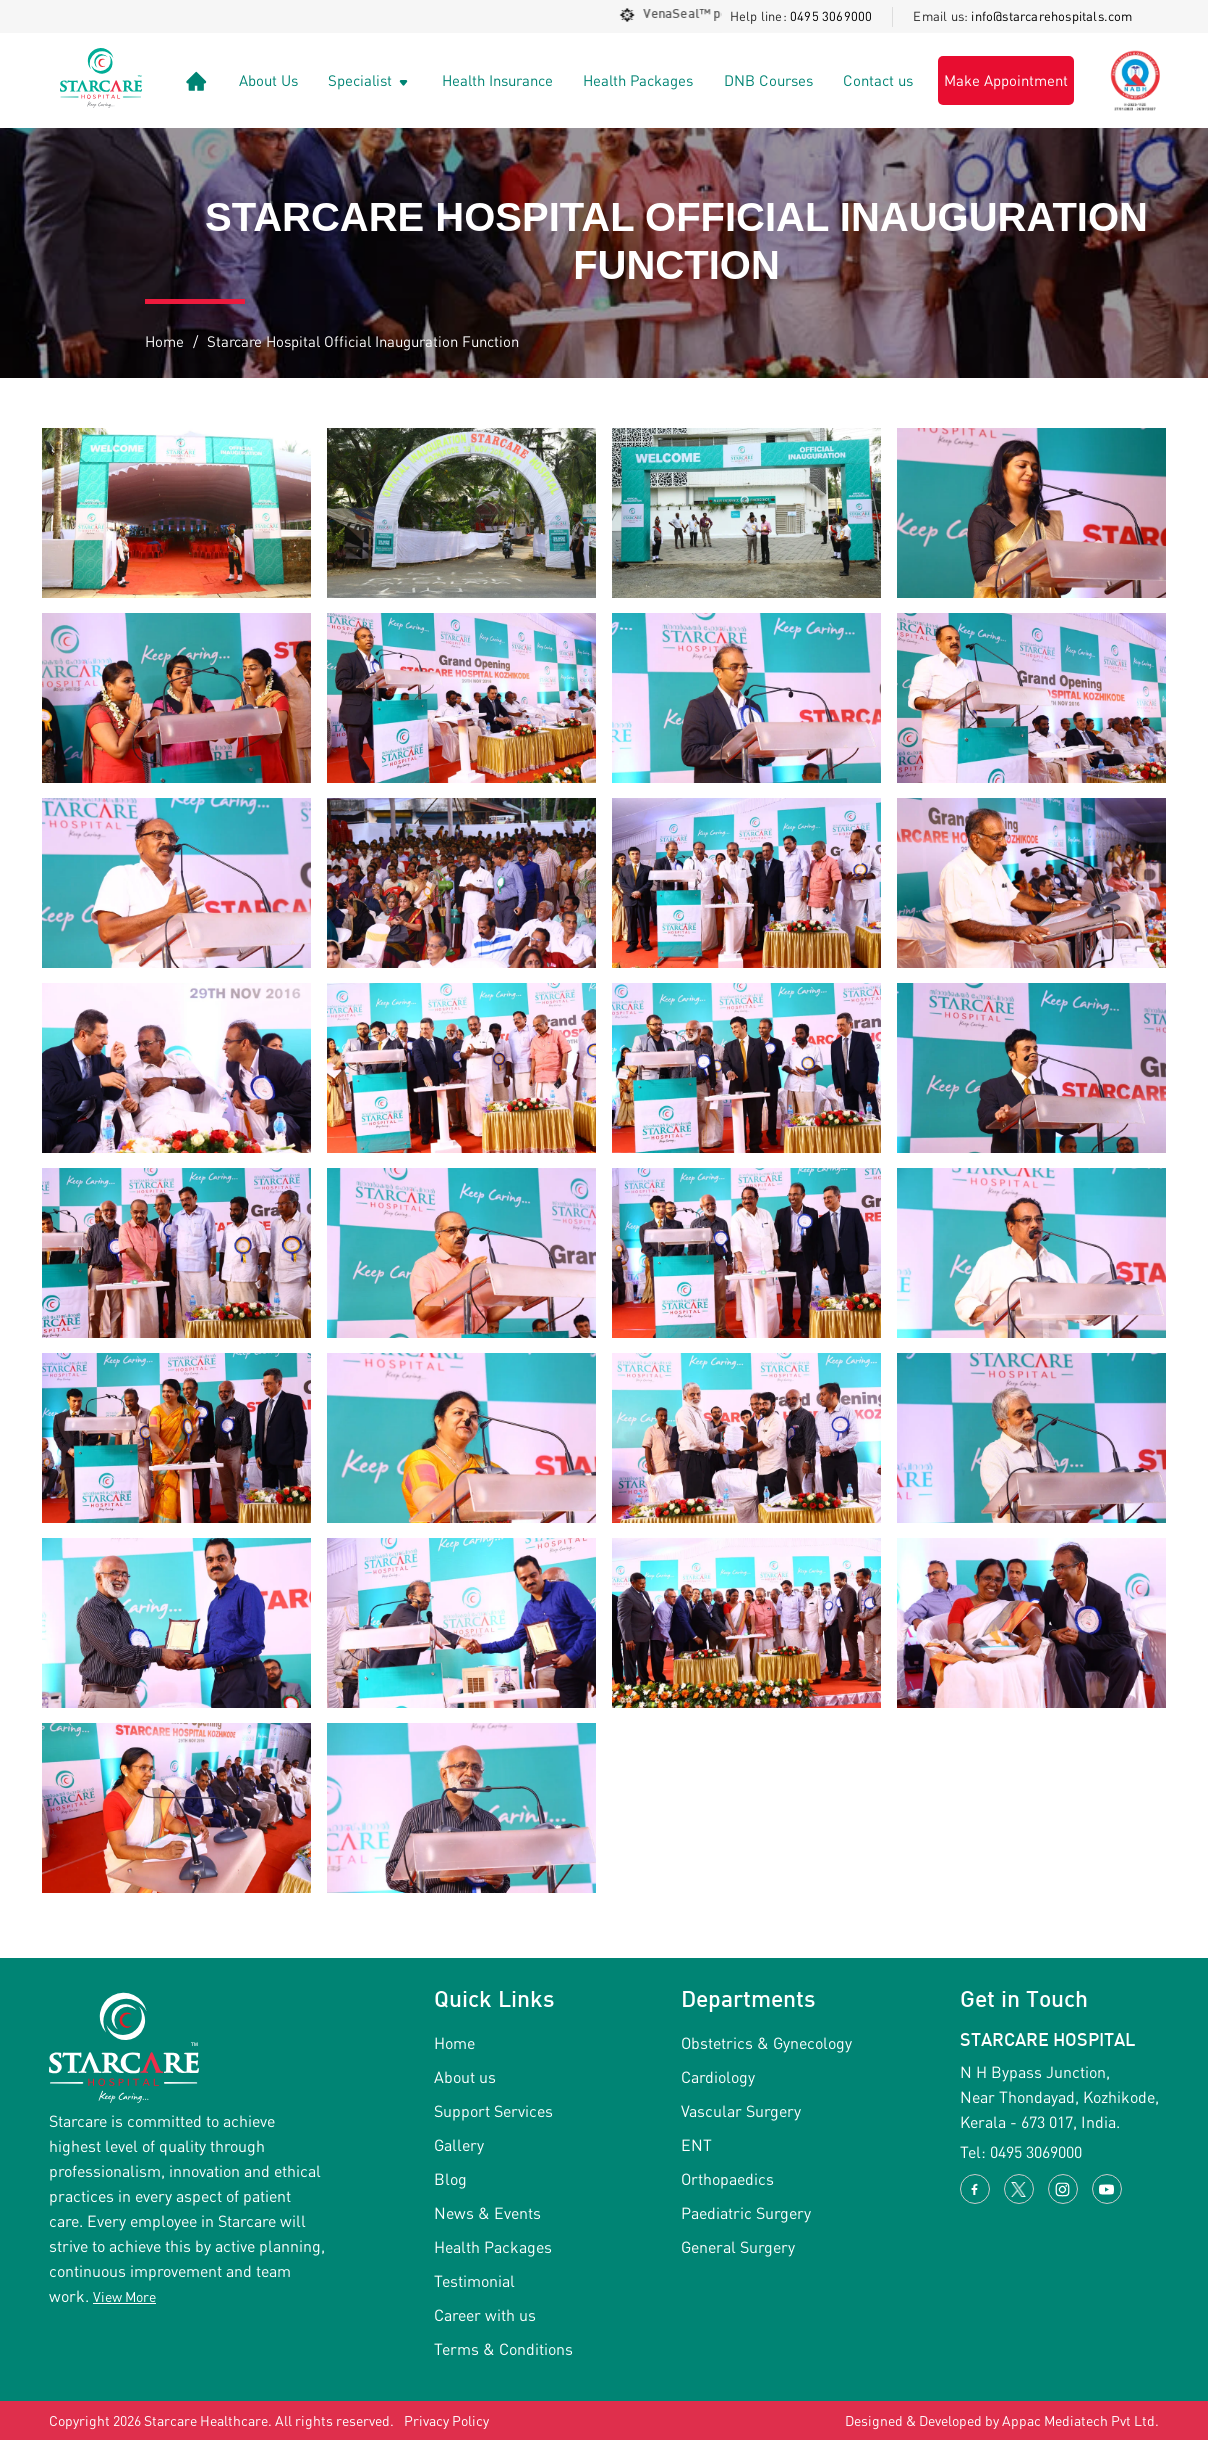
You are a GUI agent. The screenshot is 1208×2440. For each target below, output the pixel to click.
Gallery (459, 2144)
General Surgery (738, 2246)
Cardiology (718, 2076)
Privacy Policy (446, 2420)
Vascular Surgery (741, 2110)
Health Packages (638, 80)
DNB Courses (768, 80)
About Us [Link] (268, 80)
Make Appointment (1006, 80)
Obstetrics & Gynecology (766, 2042)
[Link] (196, 80)
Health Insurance (497, 80)
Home (164, 341)
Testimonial (474, 2280)
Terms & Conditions (503, 2348)
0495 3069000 (831, 16)
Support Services (493, 2110)
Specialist (369, 80)
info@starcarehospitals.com (1051, 16)
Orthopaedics (727, 2178)
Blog (450, 2178)
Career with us (485, 2314)
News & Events (487, 2212)
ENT (696, 2144)
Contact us (878, 80)
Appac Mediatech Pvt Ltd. (1080, 2420)
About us (465, 2076)
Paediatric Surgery (746, 2212)
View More (124, 2296)
